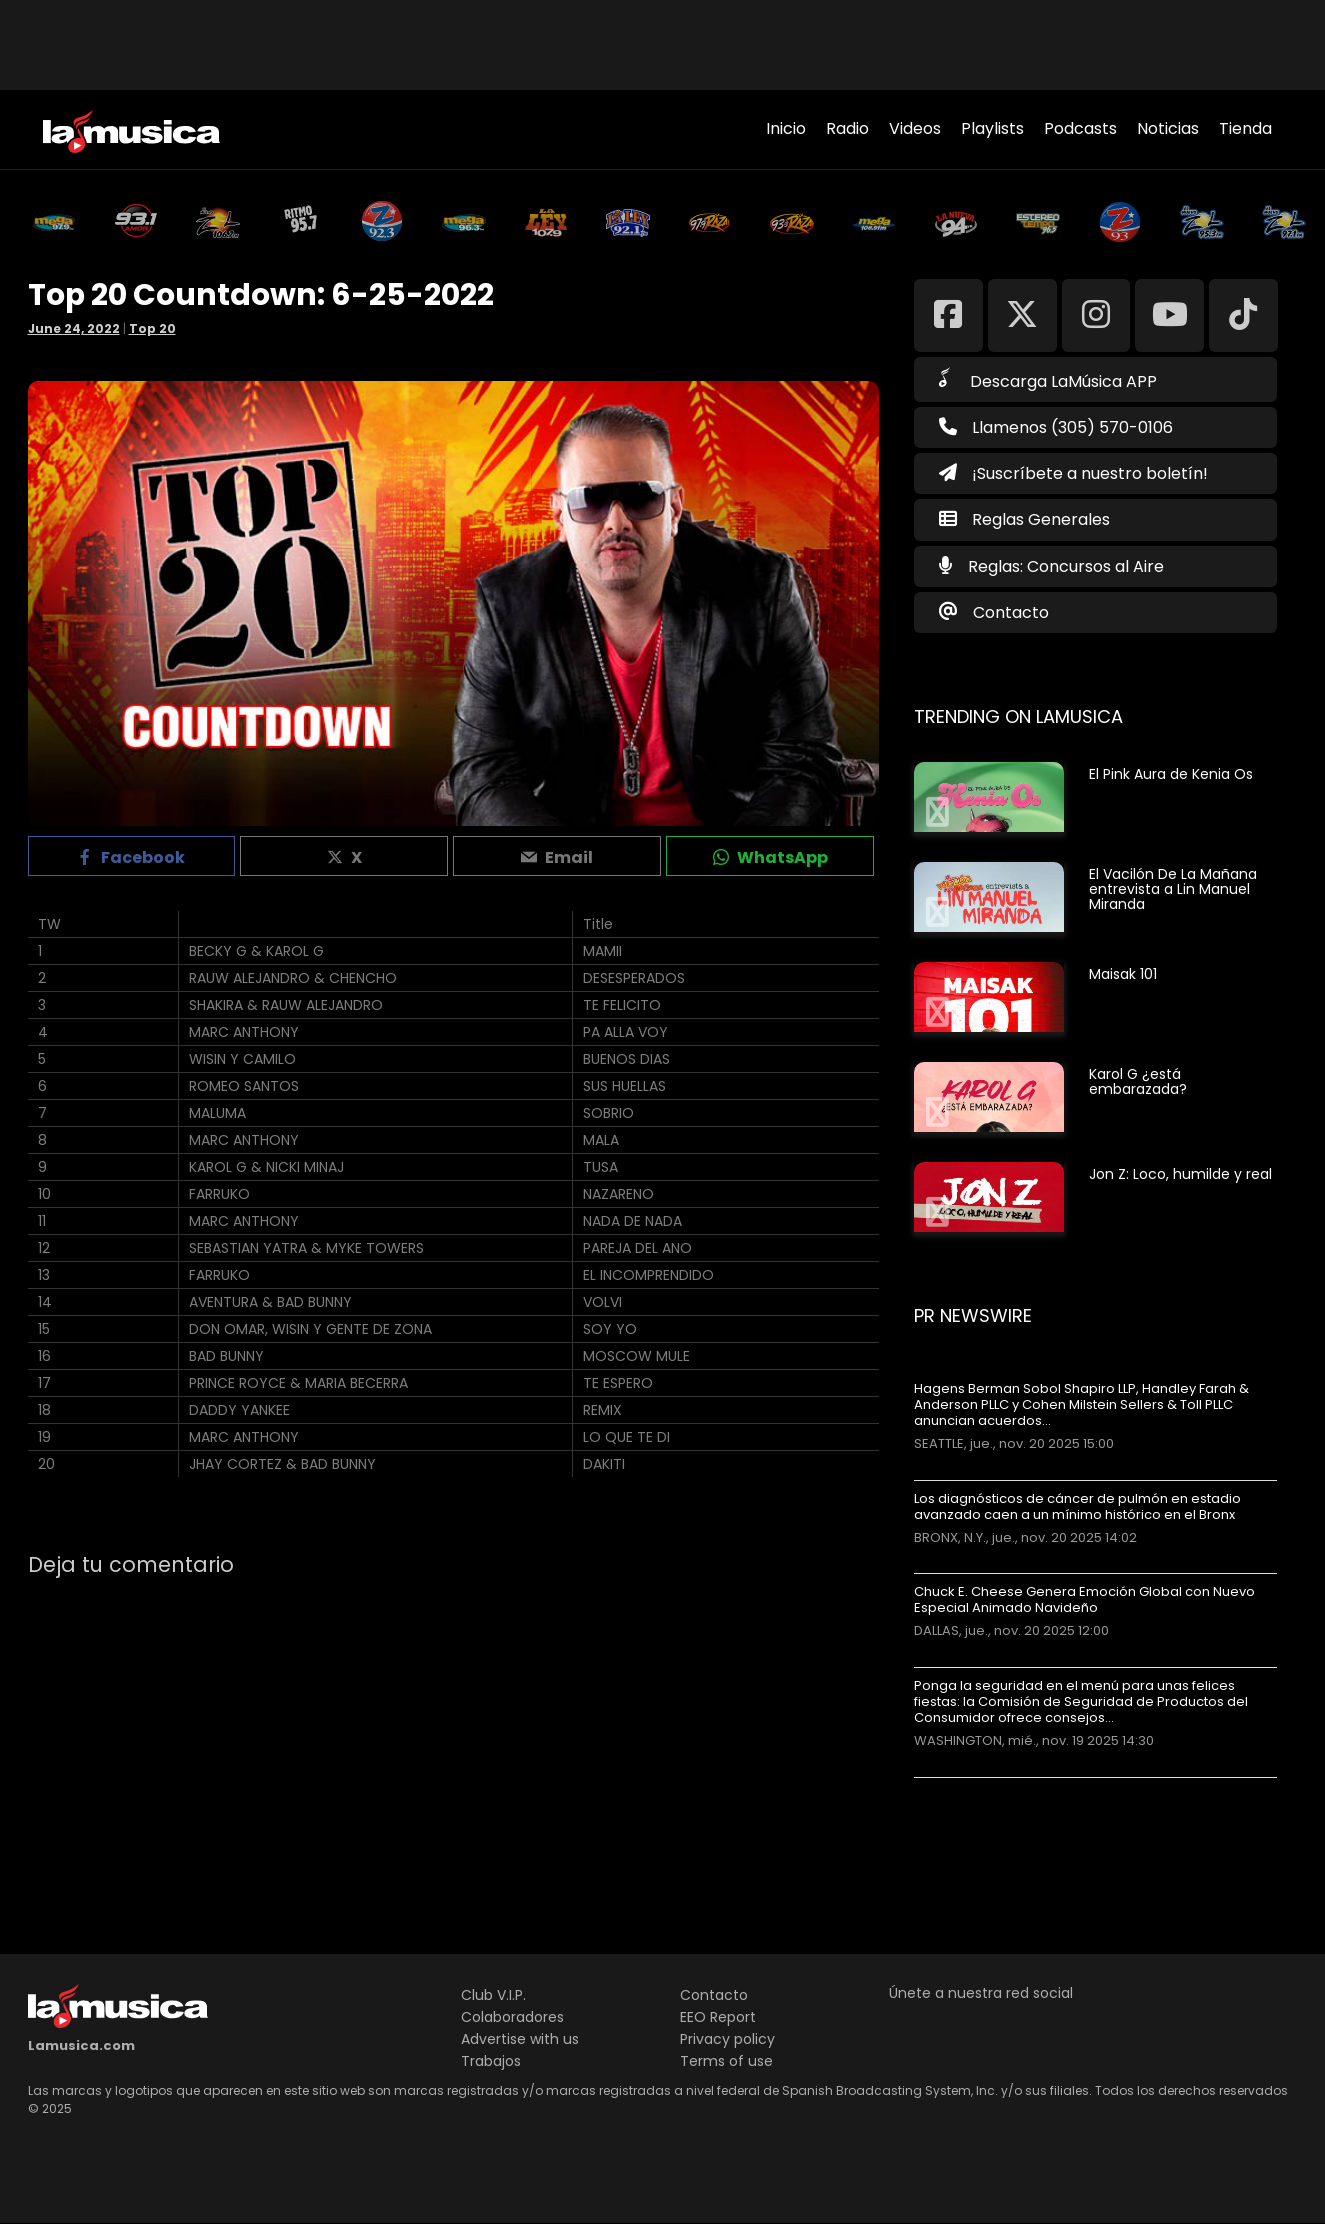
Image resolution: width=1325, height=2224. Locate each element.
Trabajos (491, 2061)
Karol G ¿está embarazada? (1138, 1081)
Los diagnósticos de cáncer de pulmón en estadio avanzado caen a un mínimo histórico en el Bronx (1077, 1507)
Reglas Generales (1041, 519)
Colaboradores (512, 2017)
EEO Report (718, 2017)
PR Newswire (973, 1315)
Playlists (992, 128)
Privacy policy (727, 2039)
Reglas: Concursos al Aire (1066, 566)
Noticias (1168, 128)
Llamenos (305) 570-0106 (1056, 427)
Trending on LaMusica (1018, 716)
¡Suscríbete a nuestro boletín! (1073, 473)
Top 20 (152, 328)
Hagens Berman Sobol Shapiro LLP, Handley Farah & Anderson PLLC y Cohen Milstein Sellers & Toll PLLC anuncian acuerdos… (1081, 1405)
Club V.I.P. (493, 1995)
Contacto (1011, 612)
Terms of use (726, 2061)
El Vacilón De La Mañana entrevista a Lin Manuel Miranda (1173, 889)
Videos (915, 128)
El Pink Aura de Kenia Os (1171, 774)
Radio (847, 128)
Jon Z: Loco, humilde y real (1180, 1174)
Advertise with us (520, 2039)
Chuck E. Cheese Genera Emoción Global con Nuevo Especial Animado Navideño (1084, 1600)
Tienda (1245, 128)
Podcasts (1080, 128)
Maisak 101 (1123, 974)
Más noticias (980, 1787)
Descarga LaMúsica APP (1048, 380)
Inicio (786, 128)
